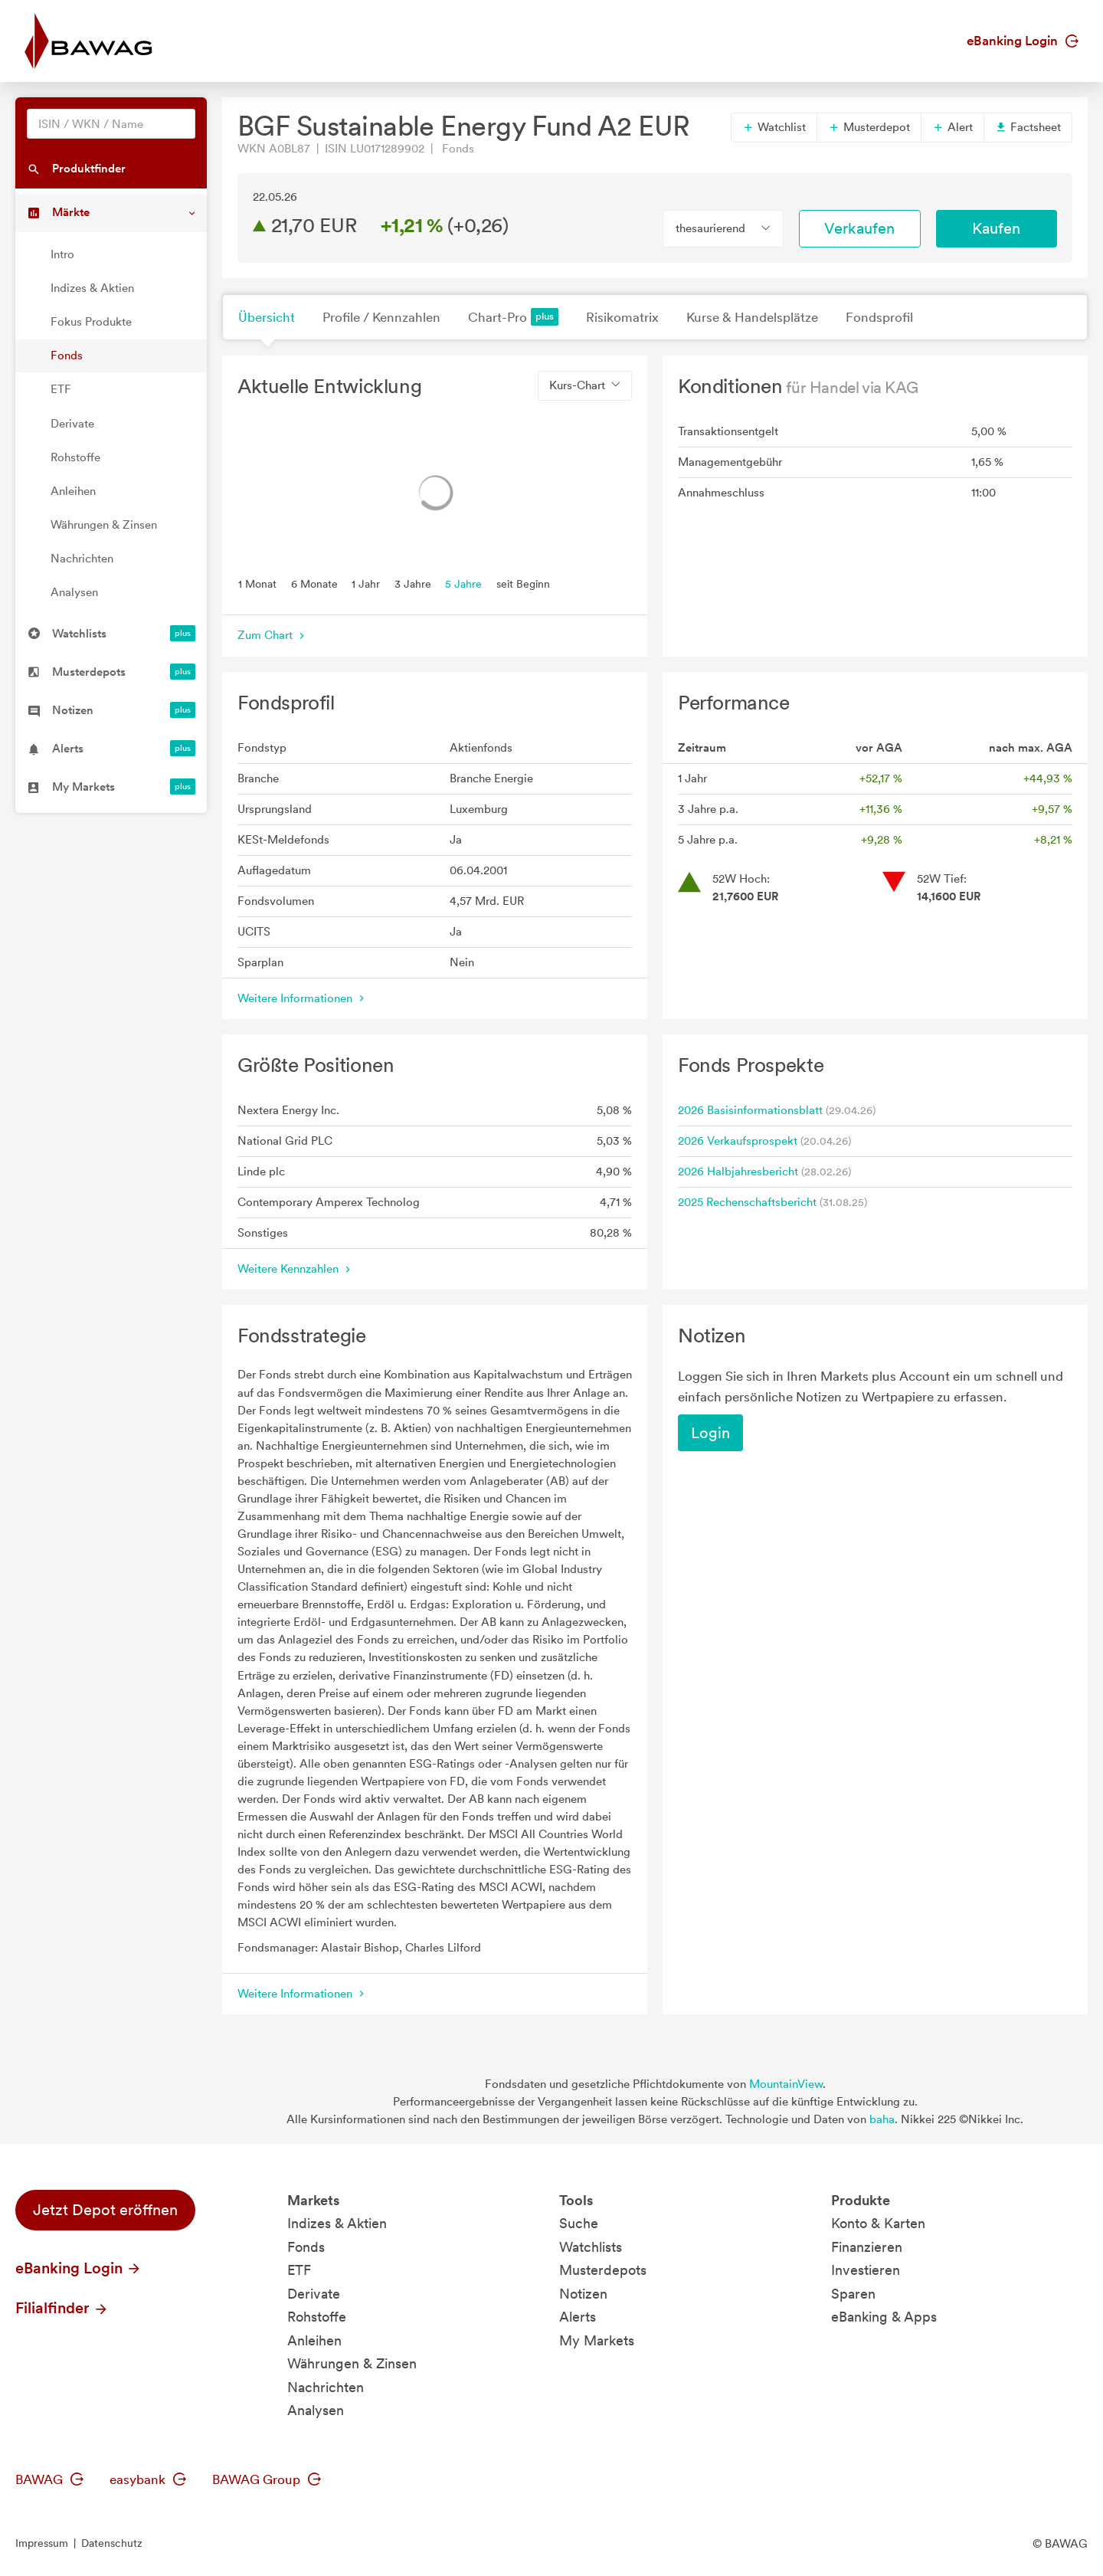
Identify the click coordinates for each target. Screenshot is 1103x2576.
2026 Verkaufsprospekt (737, 1141)
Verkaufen (859, 228)
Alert (952, 127)
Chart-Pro (513, 317)
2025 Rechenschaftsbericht (747, 1202)
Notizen (583, 2294)
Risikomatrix (622, 317)
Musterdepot (869, 127)
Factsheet (1028, 127)
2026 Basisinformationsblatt (750, 1110)
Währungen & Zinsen (104, 525)
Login (710, 1433)
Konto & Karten (878, 2223)
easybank (148, 2479)
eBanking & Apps (884, 2317)
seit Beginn (523, 583)
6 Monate (314, 583)
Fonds (67, 355)
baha (882, 2119)
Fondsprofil (879, 317)
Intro (62, 254)
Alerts (577, 2317)
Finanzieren (866, 2247)
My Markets (596, 2340)
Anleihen (73, 491)
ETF (61, 389)
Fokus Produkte (91, 322)
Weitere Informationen (302, 998)
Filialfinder (62, 2308)
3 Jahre (412, 583)
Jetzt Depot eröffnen (105, 2210)
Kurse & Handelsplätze (752, 317)
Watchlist (774, 127)
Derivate (72, 424)
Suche (578, 2223)
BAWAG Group (266, 2479)
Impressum (41, 2543)
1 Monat (257, 583)
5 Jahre (463, 583)
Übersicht (266, 317)
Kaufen (996, 228)
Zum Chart (272, 635)
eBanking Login (1022, 40)
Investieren (865, 2270)
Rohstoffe (75, 457)
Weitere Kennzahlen (295, 1269)
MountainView (786, 2084)
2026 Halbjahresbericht (738, 1171)
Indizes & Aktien (92, 288)
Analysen (74, 592)
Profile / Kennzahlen (381, 317)
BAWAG (49, 2479)
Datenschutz (111, 2543)
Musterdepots (602, 2270)
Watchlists (590, 2247)
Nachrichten (82, 558)
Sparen (853, 2294)
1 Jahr (366, 583)
